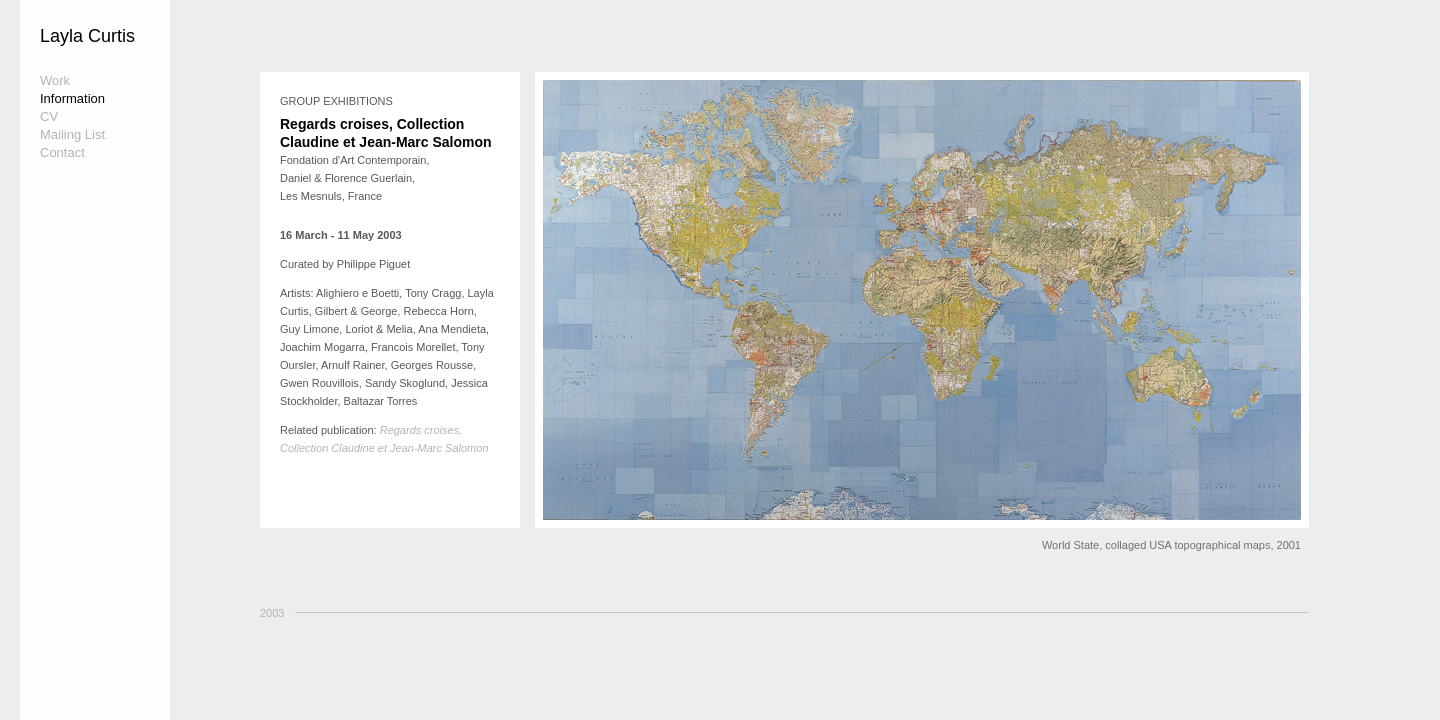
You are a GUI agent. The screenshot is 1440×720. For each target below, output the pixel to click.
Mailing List (72, 134)
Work (55, 80)
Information (72, 98)
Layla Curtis (87, 36)
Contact (62, 152)
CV (49, 116)
